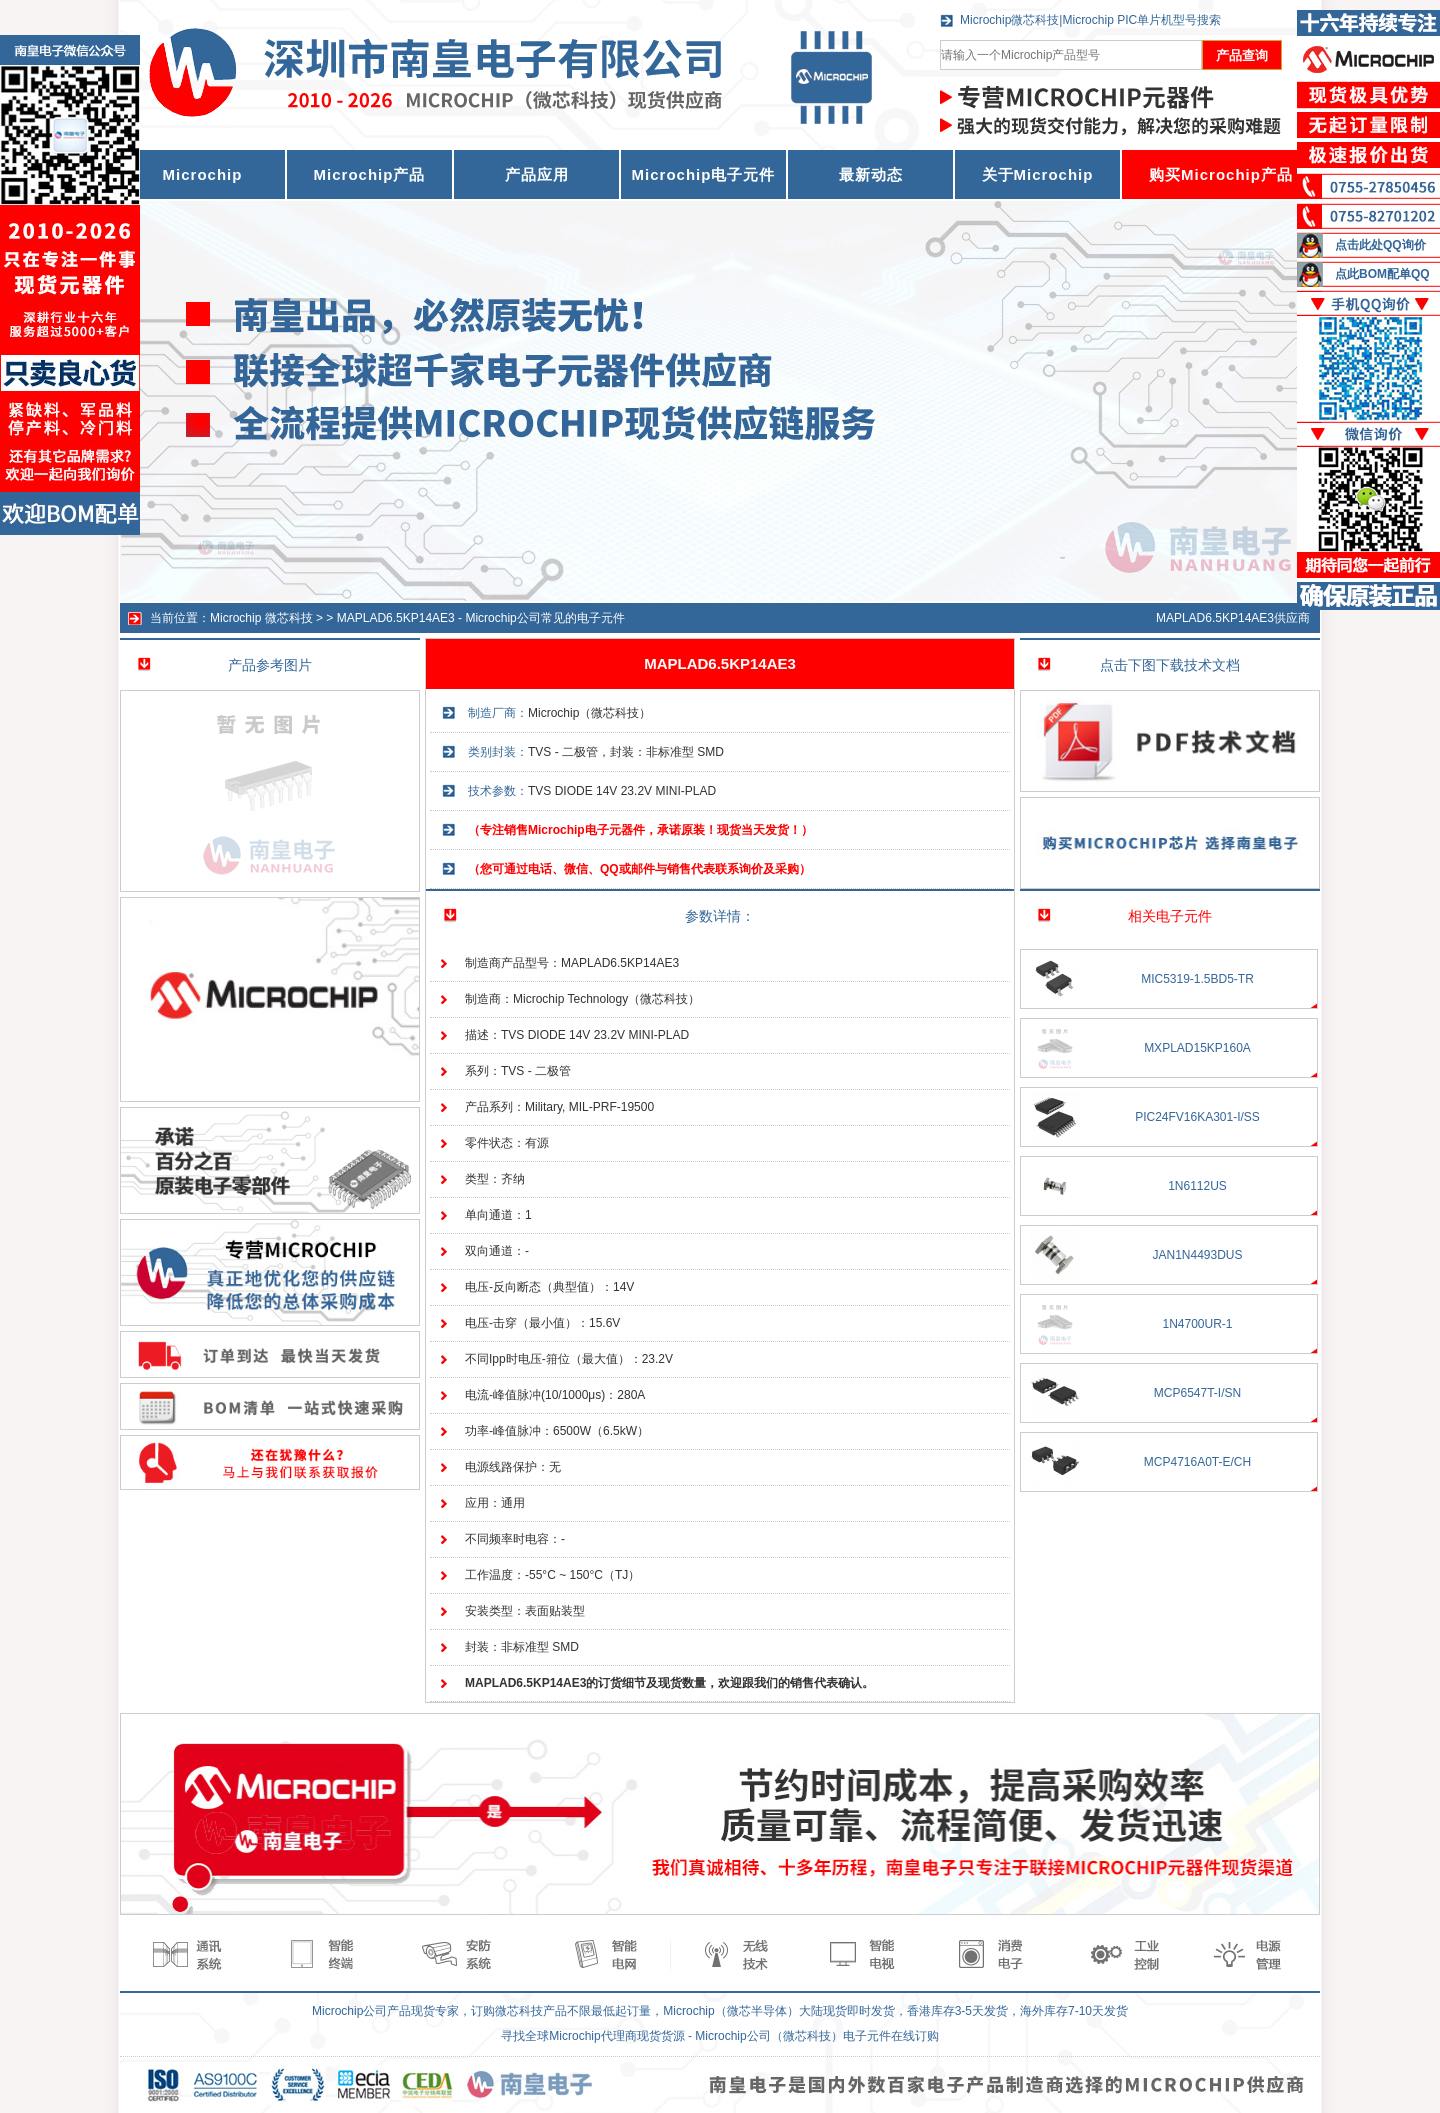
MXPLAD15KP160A (1197, 1048)
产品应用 (537, 174)
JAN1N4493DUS (1197, 1255)
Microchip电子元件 (704, 174)
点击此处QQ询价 (1380, 245)
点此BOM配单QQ (1382, 274)
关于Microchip (1038, 174)
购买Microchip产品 (1221, 174)
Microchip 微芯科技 (261, 618)
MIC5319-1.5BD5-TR (1197, 979)
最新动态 (871, 174)
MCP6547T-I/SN (1197, 1393)
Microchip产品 (370, 174)
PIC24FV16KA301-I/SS (1197, 1117)
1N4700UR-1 (1197, 1324)
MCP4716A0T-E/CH (1197, 1462)
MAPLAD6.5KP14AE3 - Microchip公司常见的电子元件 (481, 618)
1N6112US (1197, 1186)
